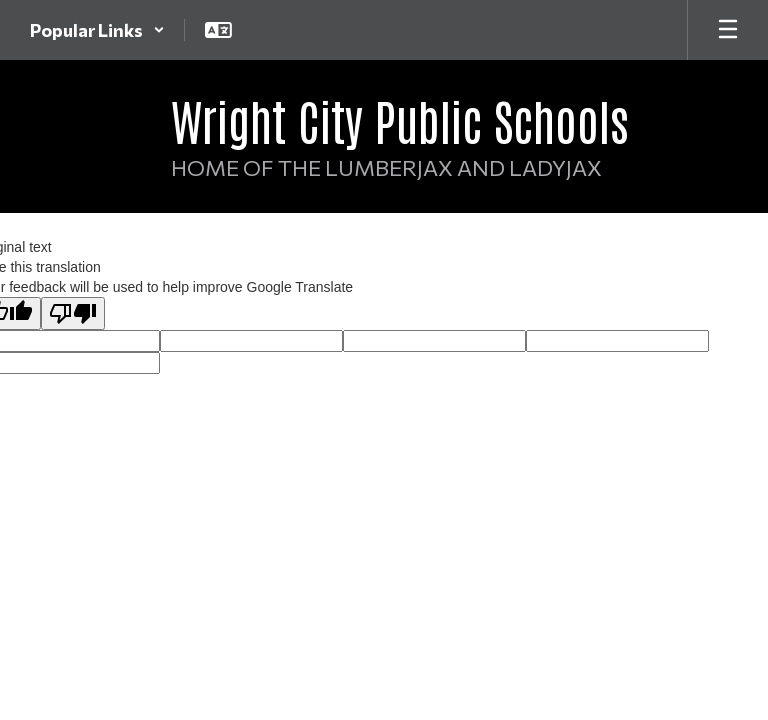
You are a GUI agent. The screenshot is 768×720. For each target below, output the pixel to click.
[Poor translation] (73, 313)
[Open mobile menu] (728, 30)
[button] (97, 30)
